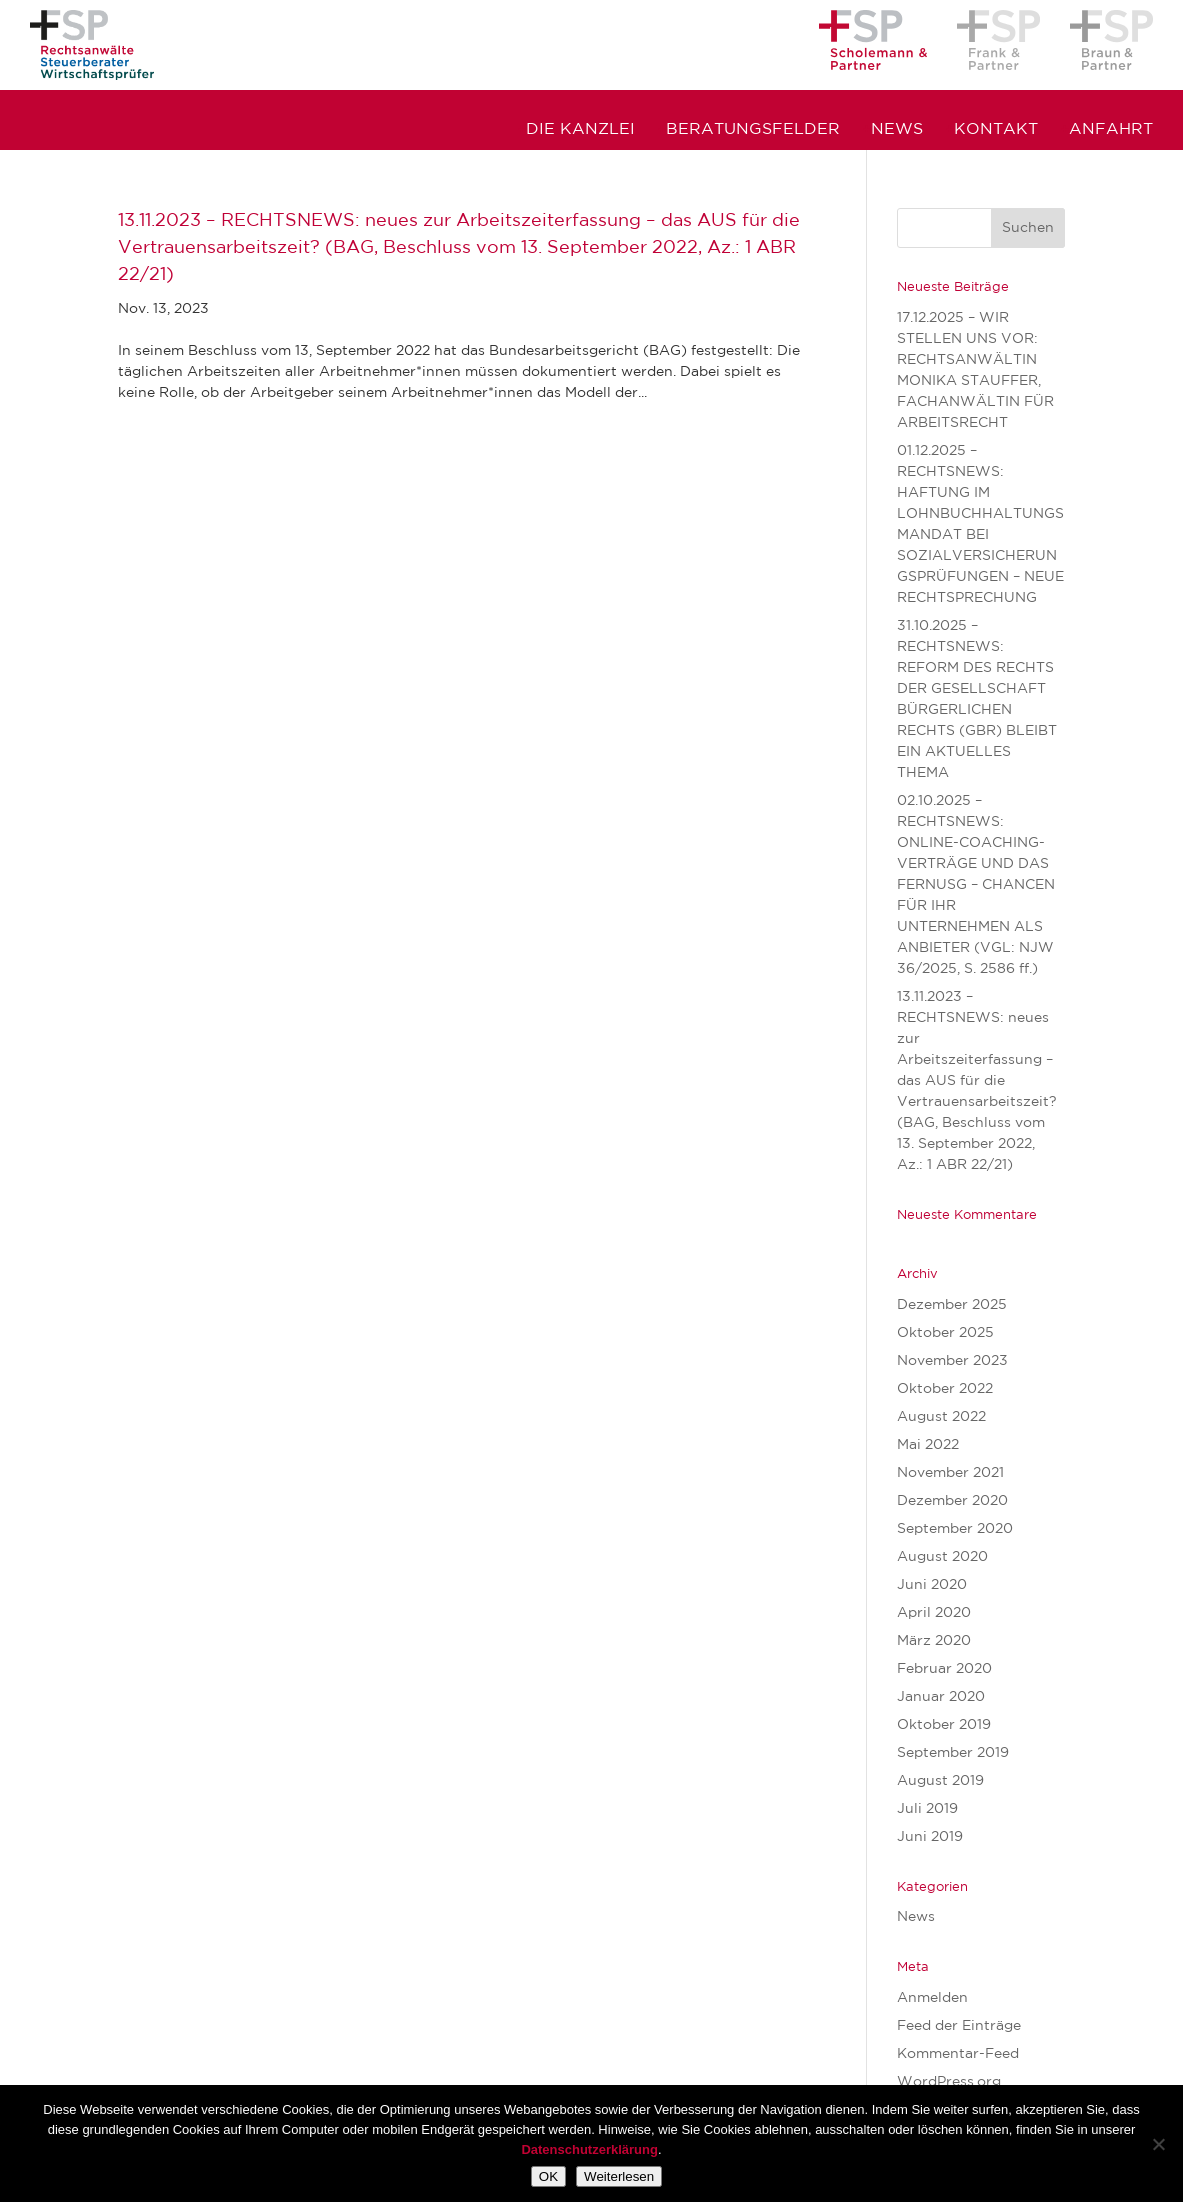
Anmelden (932, 1998)
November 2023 (952, 1361)
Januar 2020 (941, 1697)
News (897, 130)
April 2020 (934, 1613)
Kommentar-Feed (958, 2054)
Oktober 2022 (945, 1389)
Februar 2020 (944, 1669)
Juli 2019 (927, 1809)
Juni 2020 (932, 1585)
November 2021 (950, 1473)
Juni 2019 (930, 1837)
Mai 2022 (928, 1445)
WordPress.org (949, 2082)
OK (548, 2176)
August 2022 (941, 1417)
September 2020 (955, 1529)
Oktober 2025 (945, 1333)
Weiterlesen (619, 2176)
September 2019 (953, 1753)
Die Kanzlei (580, 130)
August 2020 (942, 1557)
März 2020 (934, 1641)
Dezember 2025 (952, 1305)
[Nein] (1158, 2144)
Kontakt (996, 130)
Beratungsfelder (753, 130)
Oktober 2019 (944, 1725)
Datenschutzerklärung (589, 2149)
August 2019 (940, 1781)
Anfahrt (1111, 130)
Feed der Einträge (959, 2026)
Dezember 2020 (952, 1501)
